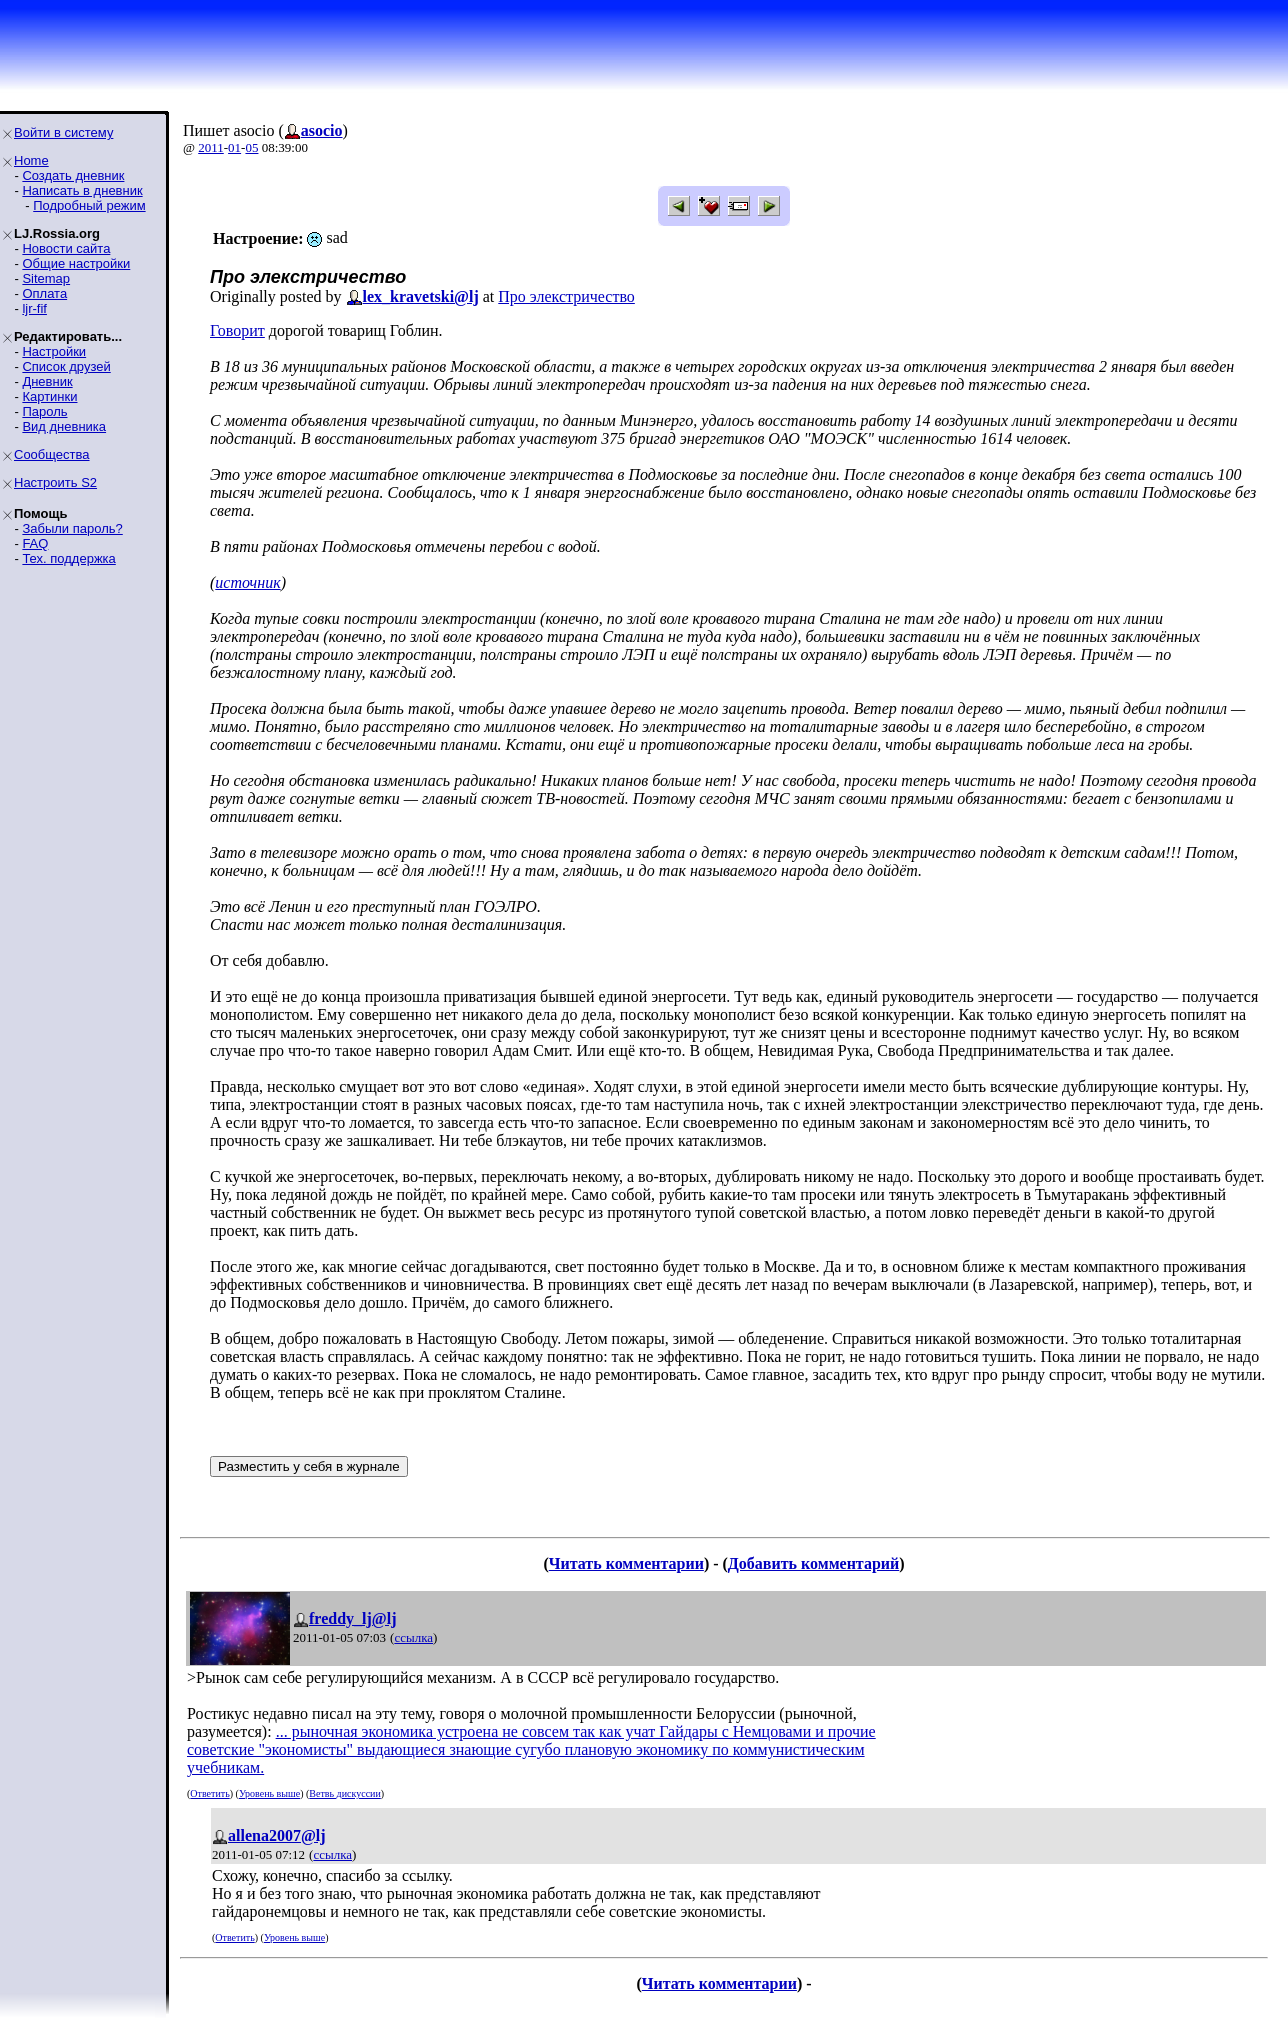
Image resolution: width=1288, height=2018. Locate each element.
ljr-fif (34, 308)
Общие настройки (76, 263)
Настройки (54, 351)
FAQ (35, 543)
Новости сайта (66, 248)
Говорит (237, 330)
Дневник (47, 381)
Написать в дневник (82, 190)
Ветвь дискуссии (344, 1793)
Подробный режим (89, 205)
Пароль (44, 411)
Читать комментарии (626, 1563)
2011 (211, 147)
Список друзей (66, 366)
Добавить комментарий (813, 1563)
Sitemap (46, 278)
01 (234, 147)
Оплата (44, 293)
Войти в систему (63, 132)
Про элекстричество (566, 296)
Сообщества (52, 454)
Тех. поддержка (68, 558)
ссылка (413, 1637)
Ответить (209, 1793)
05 (251, 147)
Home (31, 160)
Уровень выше (269, 1793)
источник (247, 582)
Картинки (49, 396)
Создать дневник (73, 175)
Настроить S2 (55, 482)
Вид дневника (64, 426)
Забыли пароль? (72, 528)
